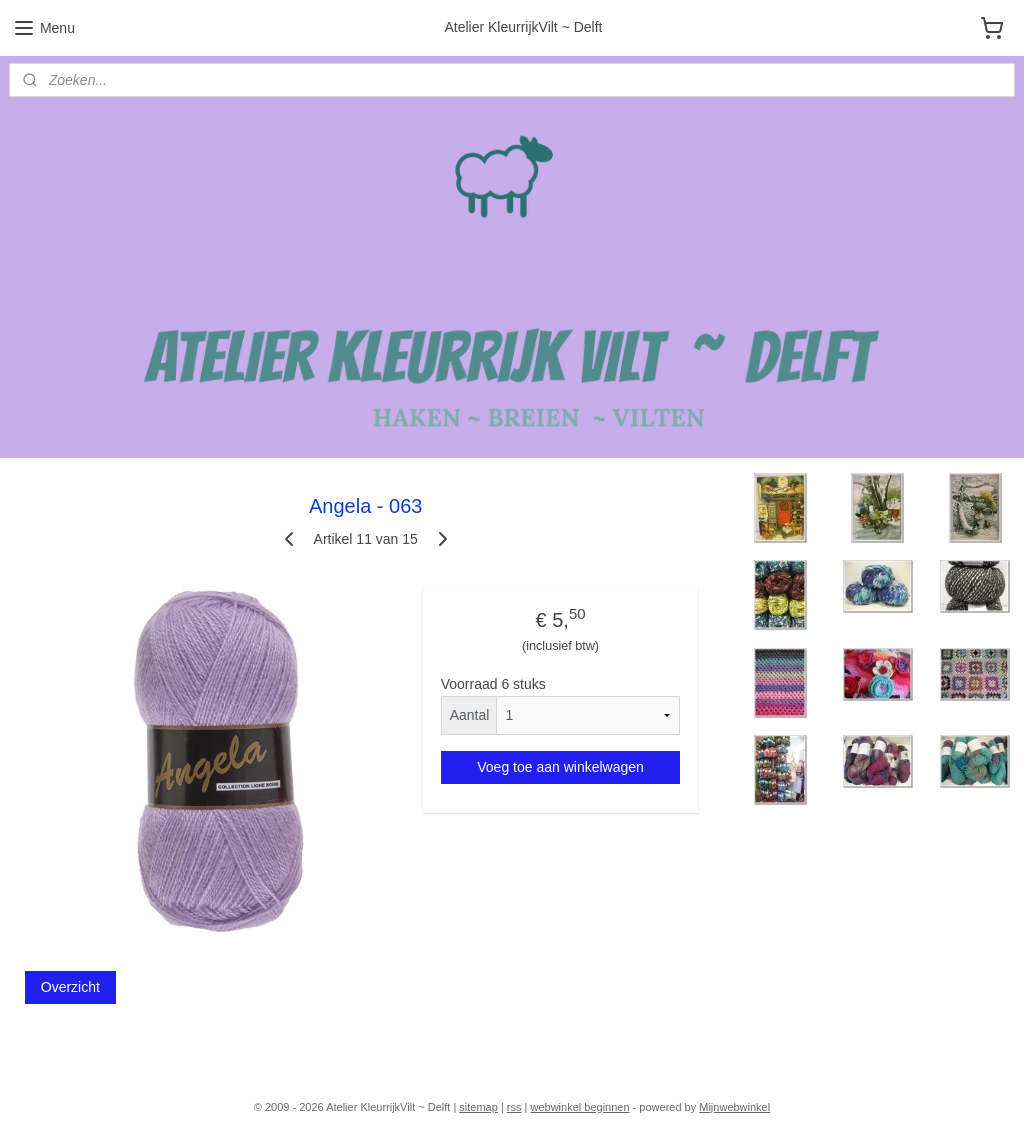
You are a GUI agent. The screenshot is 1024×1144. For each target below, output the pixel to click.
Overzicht (70, 987)
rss (514, 1107)
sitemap (478, 1107)
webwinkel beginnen (579, 1107)
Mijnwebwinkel (734, 1107)
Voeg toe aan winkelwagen (560, 766)
